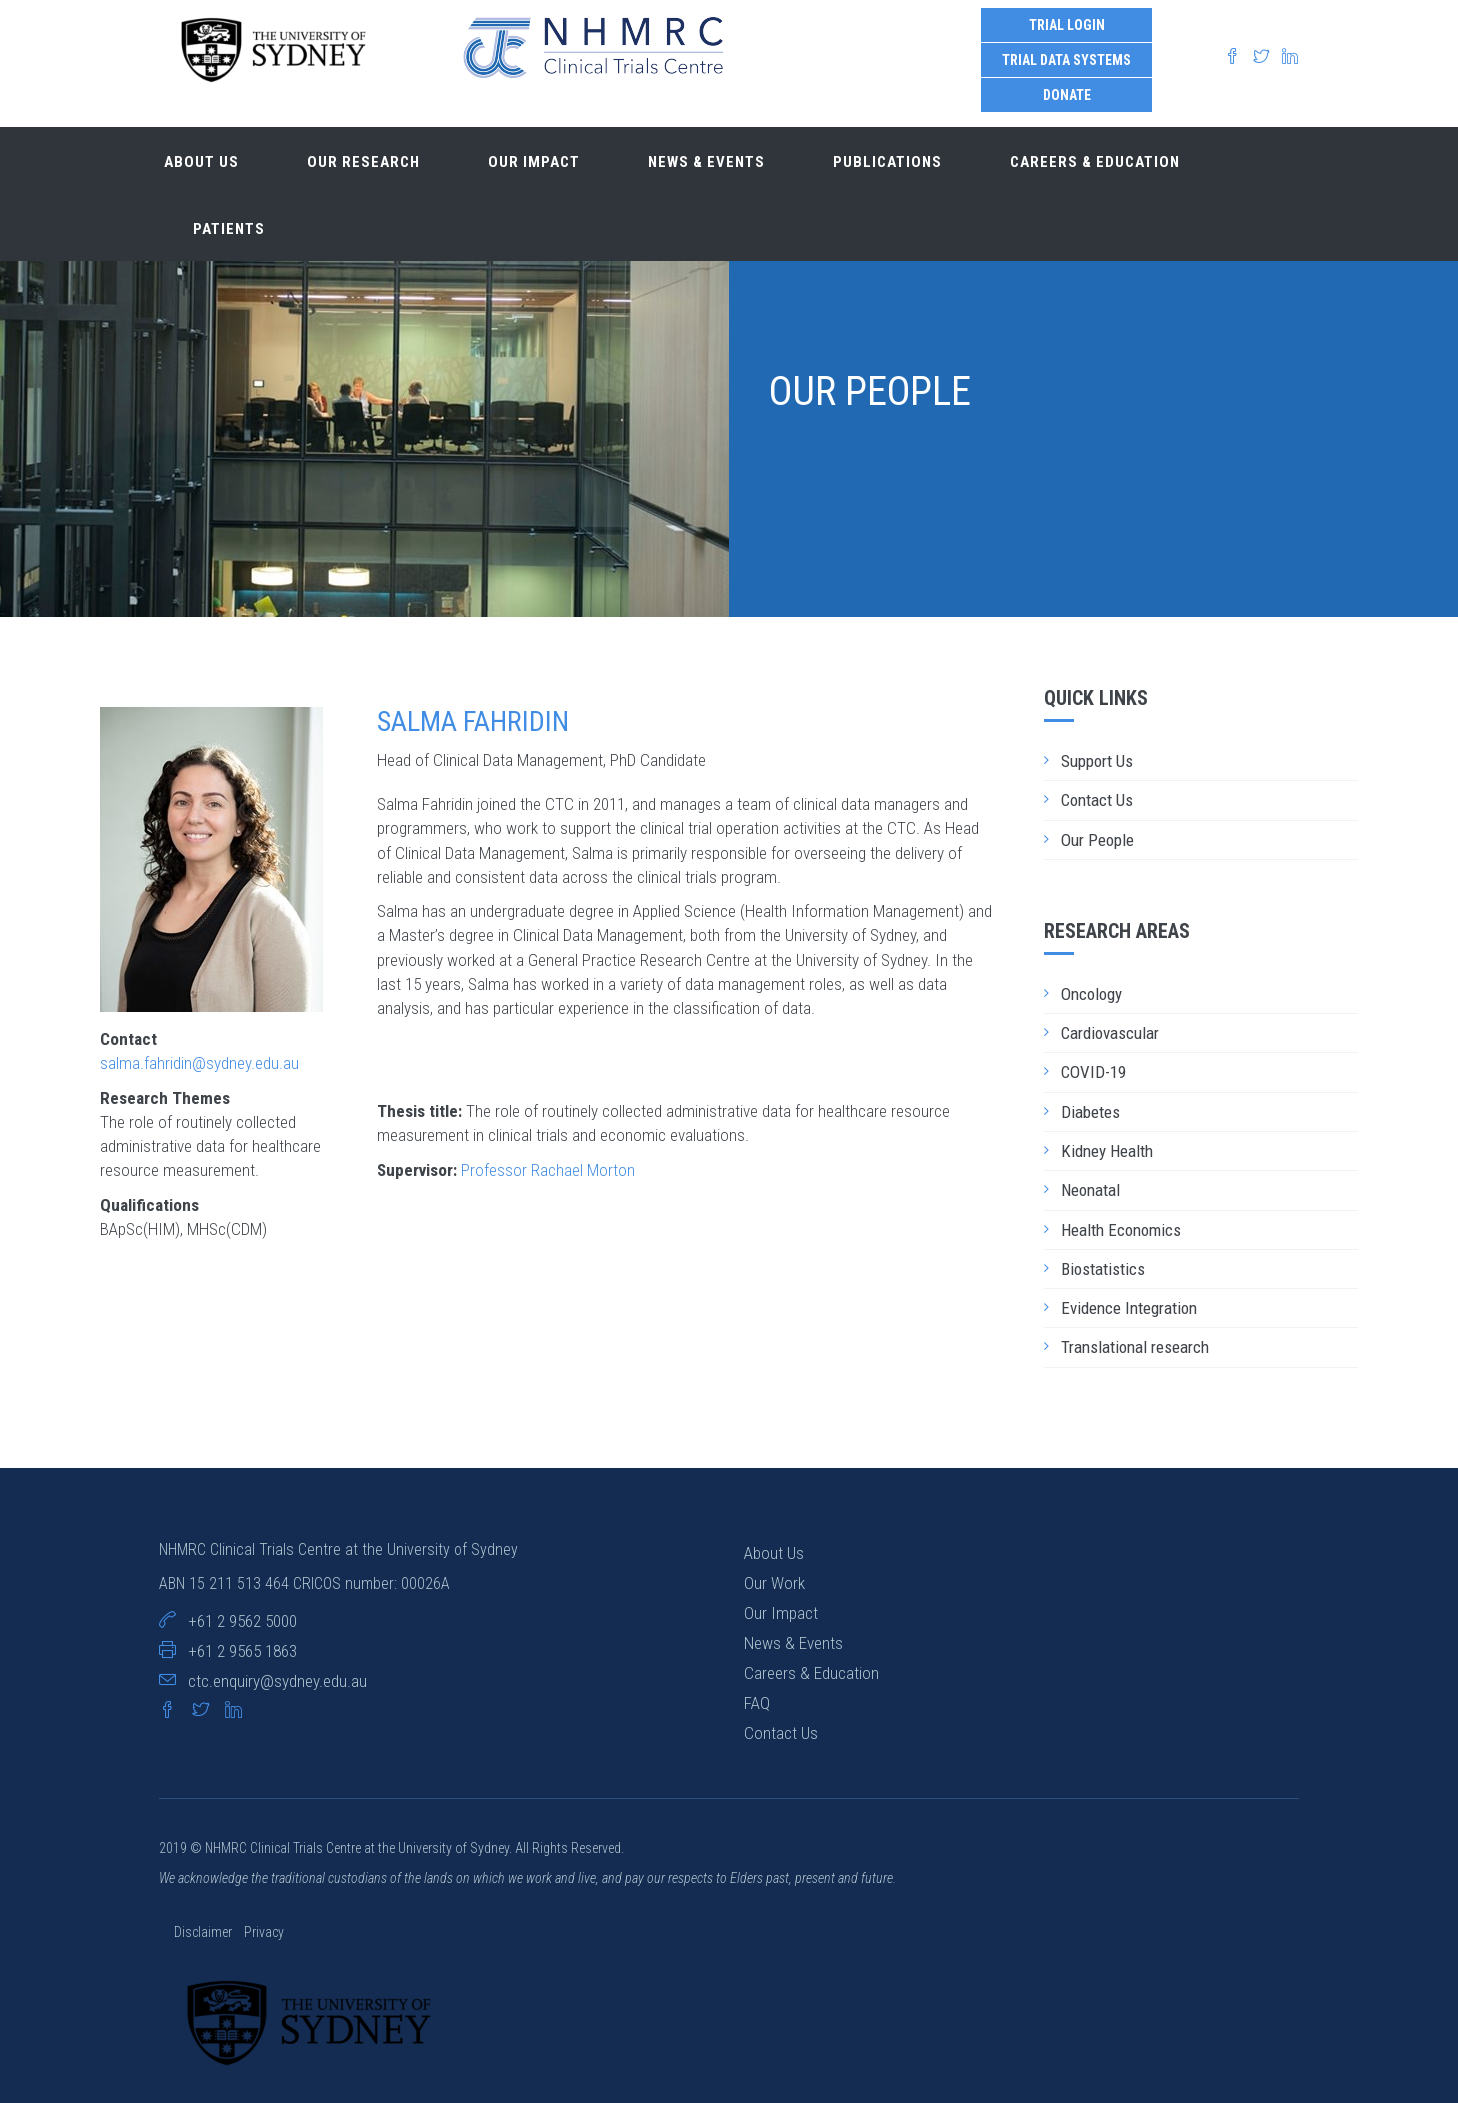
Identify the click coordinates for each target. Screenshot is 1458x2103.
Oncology (1091, 994)
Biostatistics (1103, 1269)
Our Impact (781, 1613)
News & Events (706, 162)
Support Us (1097, 761)
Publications (887, 162)
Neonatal (1090, 1190)
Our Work (774, 1583)
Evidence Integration (1129, 1308)
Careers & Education (1095, 162)
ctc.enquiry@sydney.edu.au (277, 1681)
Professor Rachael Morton (548, 1170)
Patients (229, 229)
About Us (774, 1553)
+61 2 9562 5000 (242, 1621)
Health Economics (1121, 1230)
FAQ (757, 1703)
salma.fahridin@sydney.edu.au (199, 1063)
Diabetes (1090, 1112)
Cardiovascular (1110, 1033)
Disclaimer (204, 1932)
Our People (1097, 840)
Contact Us (1097, 800)
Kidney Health (1107, 1151)
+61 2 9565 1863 (242, 1651)
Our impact (534, 162)
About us (201, 162)
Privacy (264, 1932)
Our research (363, 162)
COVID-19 (1093, 1072)
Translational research (1135, 1347)
